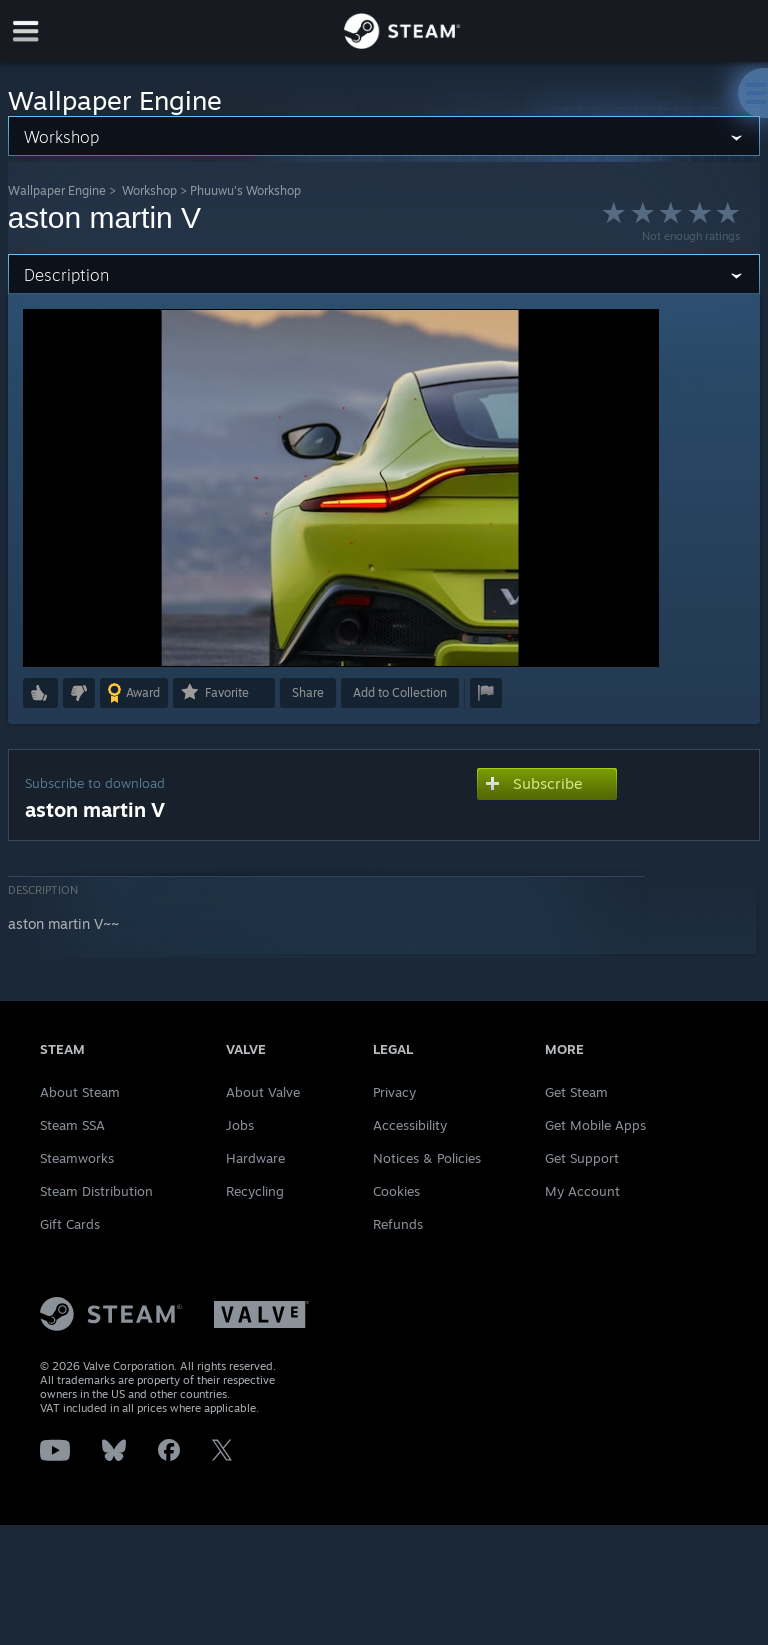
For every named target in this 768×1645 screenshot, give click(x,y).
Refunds (398, 1224)
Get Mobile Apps (595, 1125)
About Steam (80, 1092)
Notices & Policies (427, 1158)
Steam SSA (72, 1125)
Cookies (396, 1191)
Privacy (394, 1092)
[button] (40, 693)
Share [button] (308, 692)
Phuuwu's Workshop (245, 190)
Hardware (255, 1158)
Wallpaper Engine (57, 190)
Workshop (149, 190)
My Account (582, 1191)
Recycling (255, 1191)
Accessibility (410, 1125)
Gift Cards (70, 1224)
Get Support (582, 1158)
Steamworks (77, 1158)
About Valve (263, 1092)
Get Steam (576, 1092)
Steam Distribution (96, 1191)
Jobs (240, 1125)
